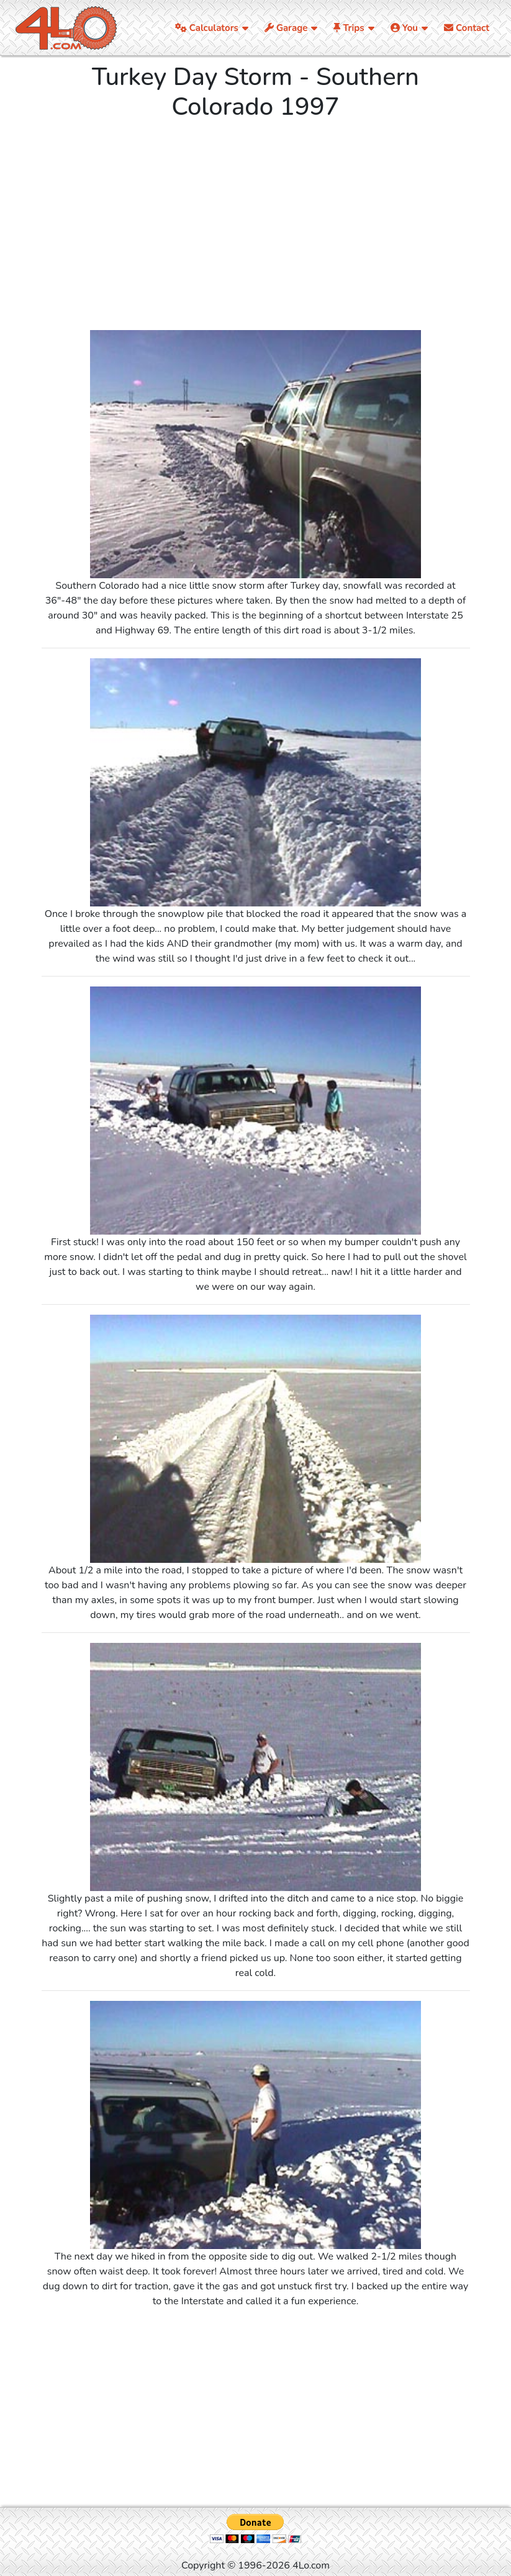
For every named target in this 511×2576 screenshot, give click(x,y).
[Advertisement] (256, 228)
